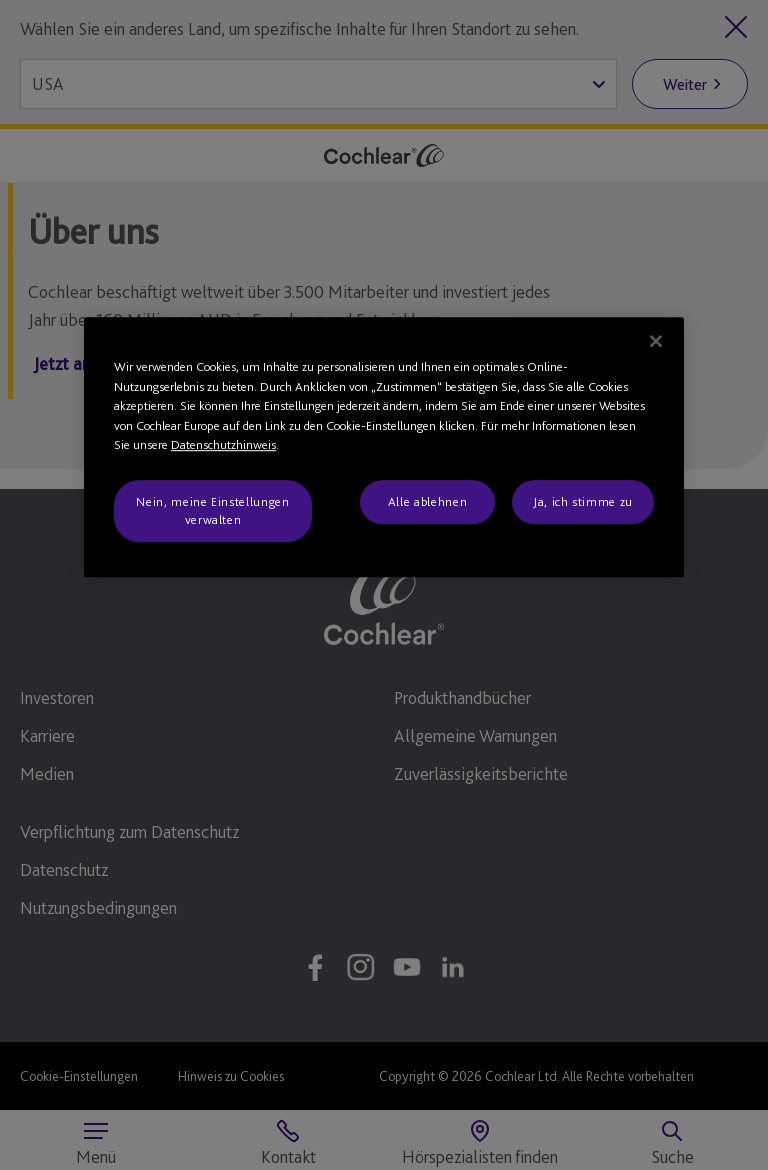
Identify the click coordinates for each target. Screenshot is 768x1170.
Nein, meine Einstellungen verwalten (212, 510)
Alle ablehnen (427, 501)
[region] (384, 447)
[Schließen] (656, 341)
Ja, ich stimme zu (583, 501)
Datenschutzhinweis (223, 444)
